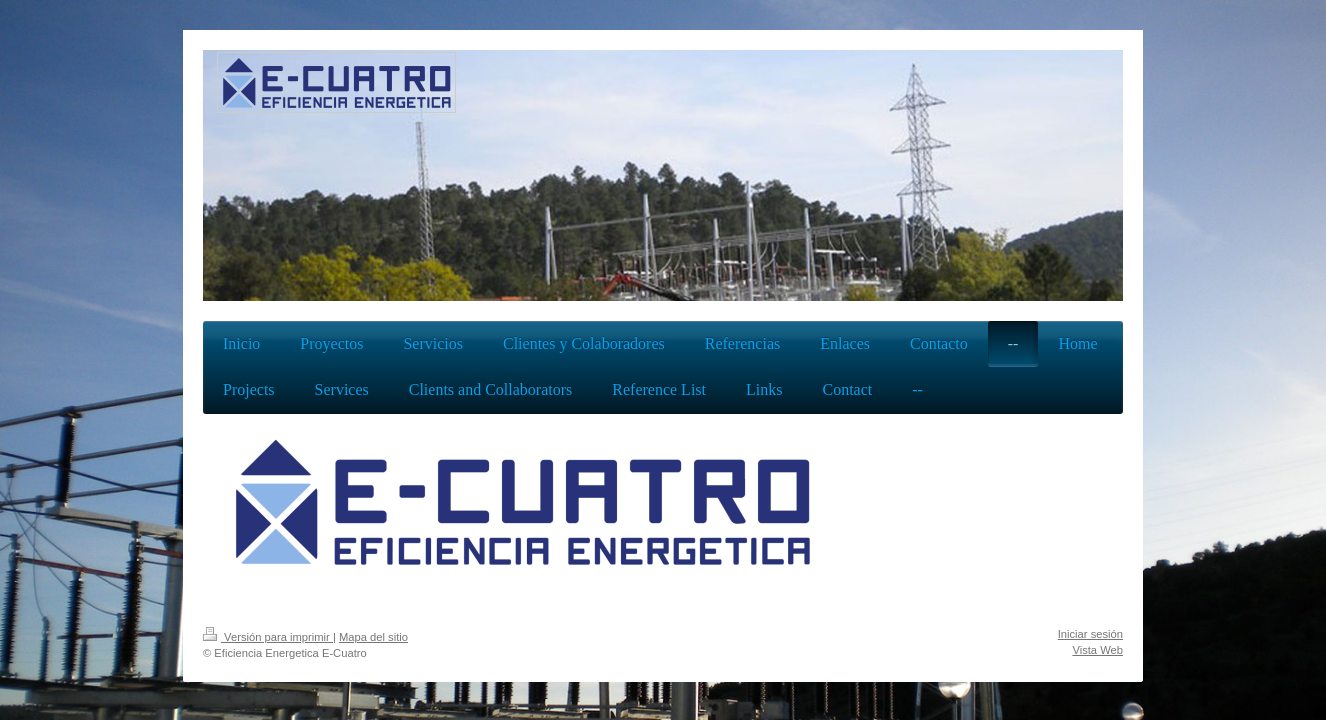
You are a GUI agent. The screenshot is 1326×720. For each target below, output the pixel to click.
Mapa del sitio (373, 637)
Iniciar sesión (1090, 634)
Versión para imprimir (268, 637)
